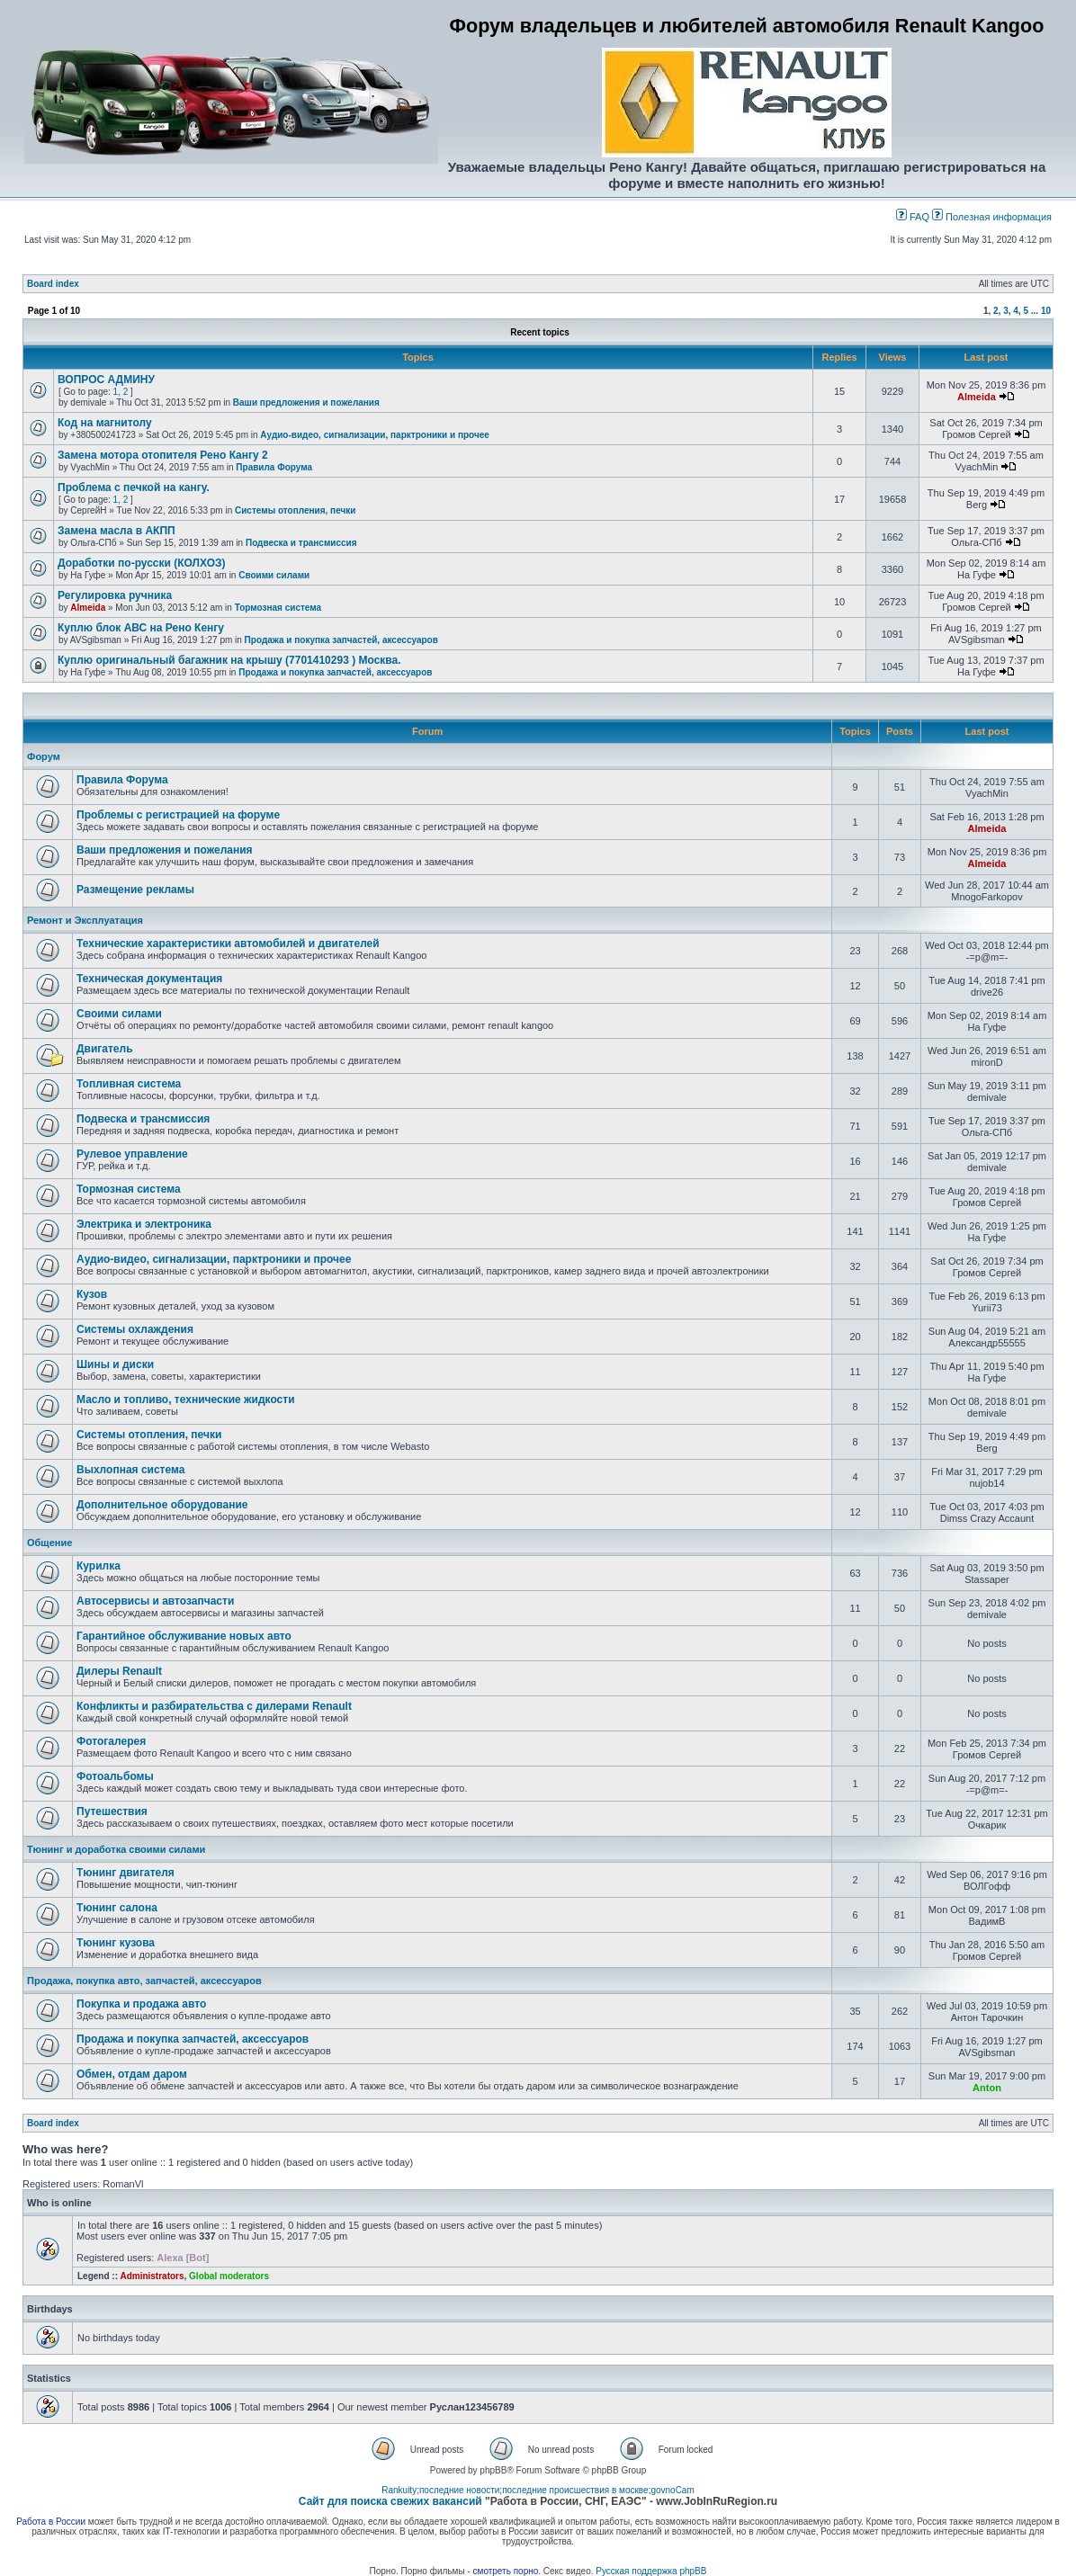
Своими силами (273, 575)
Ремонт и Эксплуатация (85, 920)
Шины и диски (115, 1364)
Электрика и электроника (143, 1224)
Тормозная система (278, 608)
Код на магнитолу (105, 422)
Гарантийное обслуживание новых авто (183, 1636)
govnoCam (672, 2490)
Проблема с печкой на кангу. (134, 487)
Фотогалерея (111, 1741)
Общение (49, 1542)
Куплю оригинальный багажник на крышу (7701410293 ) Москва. (229, 660)
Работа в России (50, 2522)
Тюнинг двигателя (125, 1872)
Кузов (91, 1294)
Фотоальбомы (115, 1776)
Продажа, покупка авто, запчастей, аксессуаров (144, 1980)
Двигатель (104, 1048)
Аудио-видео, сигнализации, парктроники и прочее (374, 435)
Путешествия (112, 1811)
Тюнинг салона (116, 1907)
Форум (43, 756)
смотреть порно (506, 2571)
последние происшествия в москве (575, 2490)
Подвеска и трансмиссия (301, 543)
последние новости (459, 2490)
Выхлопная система (130, 1469)
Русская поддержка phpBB (651, 2571)
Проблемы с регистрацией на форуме (178, 815)
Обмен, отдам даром (131, 2074)
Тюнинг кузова (115, 1942)
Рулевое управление (132, 1154)
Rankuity (399, 2490)
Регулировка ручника (115, 595)
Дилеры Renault (119, 1671)
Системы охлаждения (134, 1329)
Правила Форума (274, 467)
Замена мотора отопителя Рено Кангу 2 (163, 455)
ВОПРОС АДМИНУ (106, 379)
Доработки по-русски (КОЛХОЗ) (142, 563)
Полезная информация (992, 216)
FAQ (912, 216)
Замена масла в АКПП (116, 530)
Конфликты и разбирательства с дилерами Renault (214, 1706)
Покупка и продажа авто (141, 2004)
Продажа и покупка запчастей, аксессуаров (341, 640)
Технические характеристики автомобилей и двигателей (228, 943)
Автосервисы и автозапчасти (155, 1601)
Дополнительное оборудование (161, 1504)
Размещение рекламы (135, 889)
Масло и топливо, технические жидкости (185, 1399)
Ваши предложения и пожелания (306, 402)
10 (1046, 311)
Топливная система (128, 1084)
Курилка (98, 1566)
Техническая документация (149, 978)
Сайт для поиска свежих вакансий (390, 2501)
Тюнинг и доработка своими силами (116, 1849)
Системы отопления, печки (295, 510)
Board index (53, 284)
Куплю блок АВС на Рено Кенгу (141, 628)
